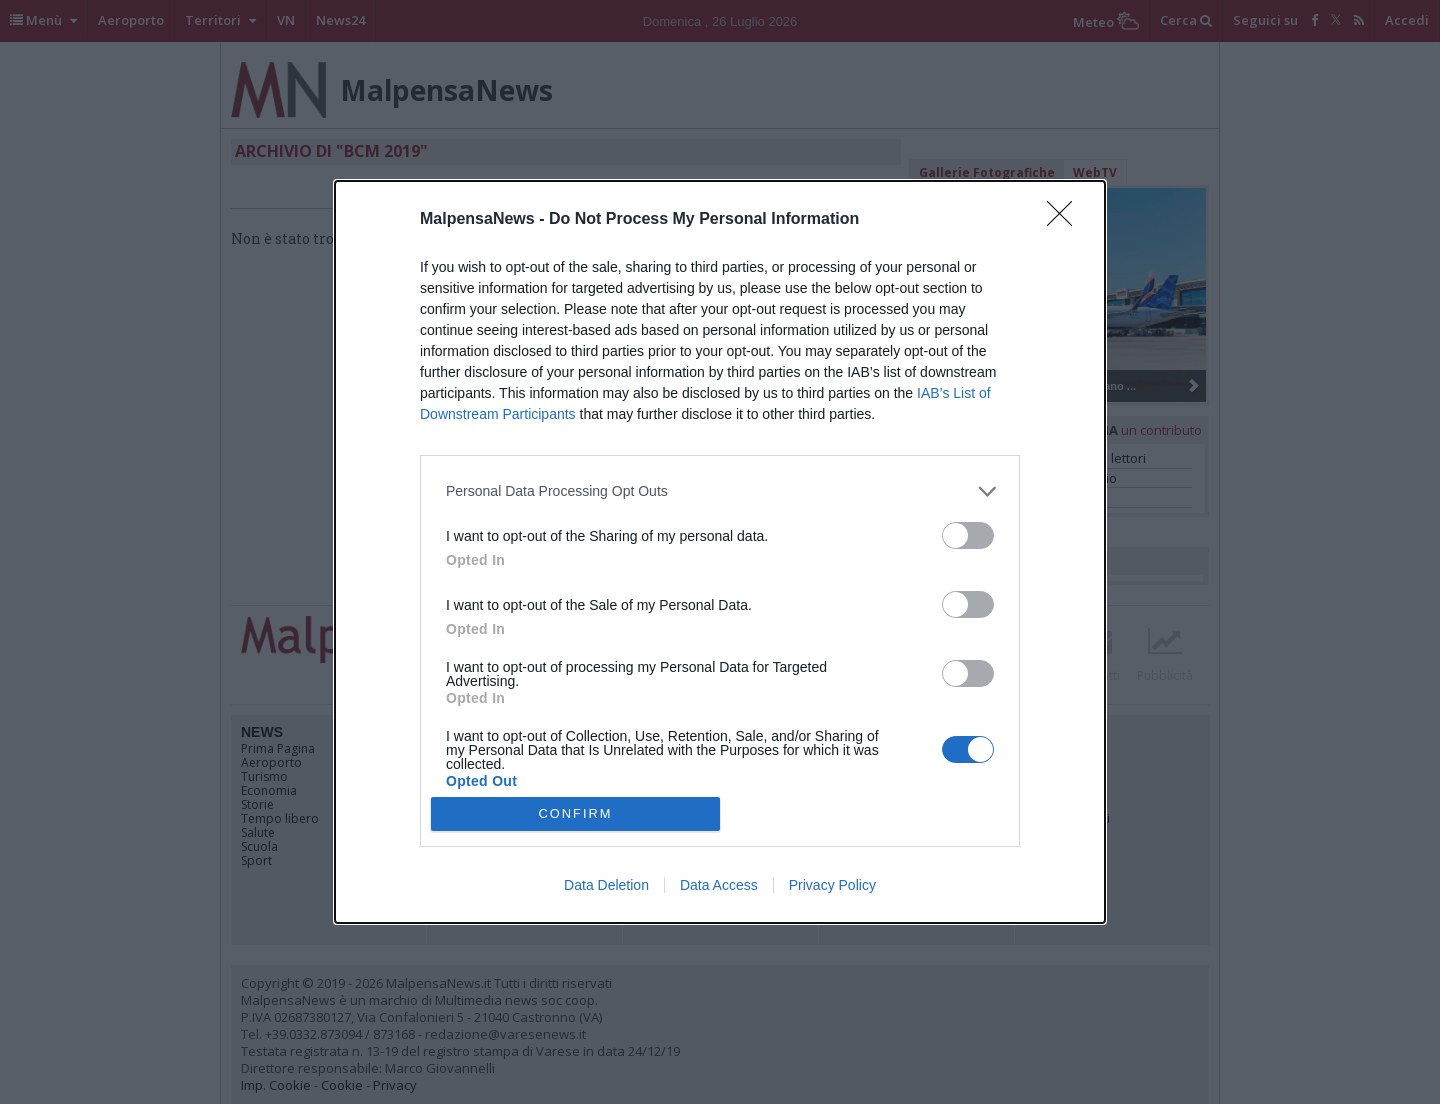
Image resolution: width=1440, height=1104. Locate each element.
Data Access (719, 885)
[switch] (968, 535)
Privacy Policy (832, 885)
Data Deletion (606, 885)
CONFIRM (575, 813)
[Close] (1066, 220)
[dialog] (720, 552)
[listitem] (720, 491)
